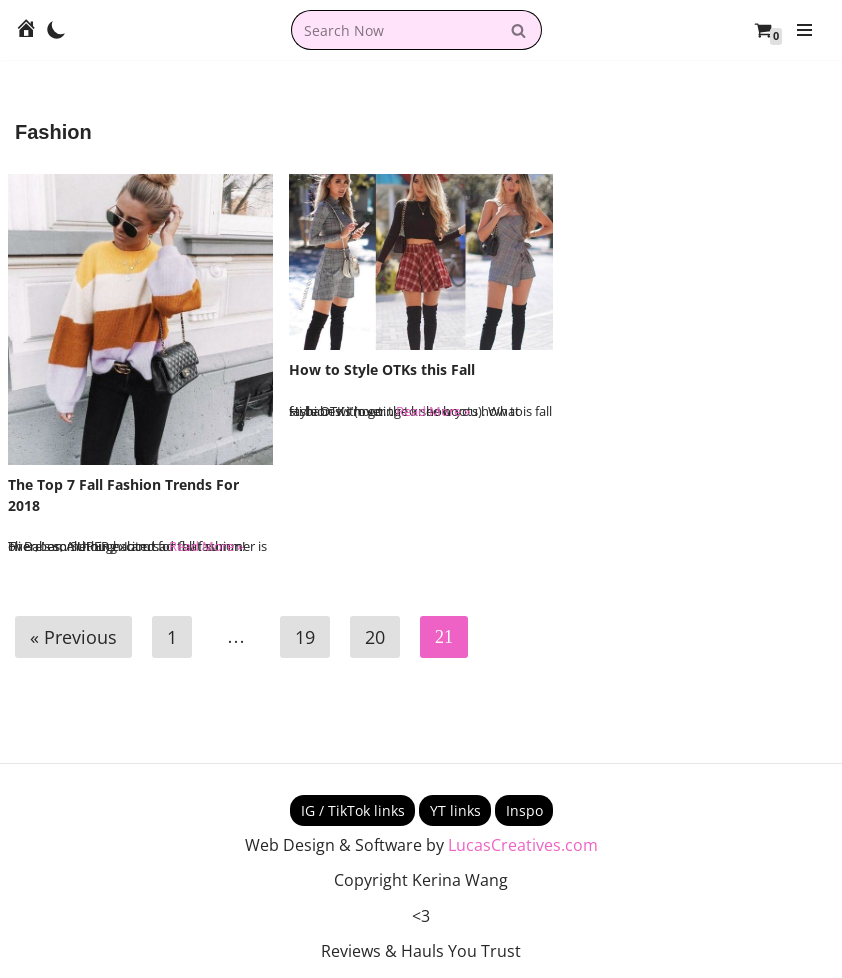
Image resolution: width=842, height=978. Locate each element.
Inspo (524, 810)
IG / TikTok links (353, 810)
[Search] (519, 30)
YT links (455, 810)
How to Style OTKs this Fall (382, 369)
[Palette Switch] (56, 29)
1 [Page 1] (172, 637)
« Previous (73, 637)
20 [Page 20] (375, 637)
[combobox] (394, 30)
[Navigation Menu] (804, 30)
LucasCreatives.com (523, 845)
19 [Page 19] (305, 637)
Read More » (206, 546)
